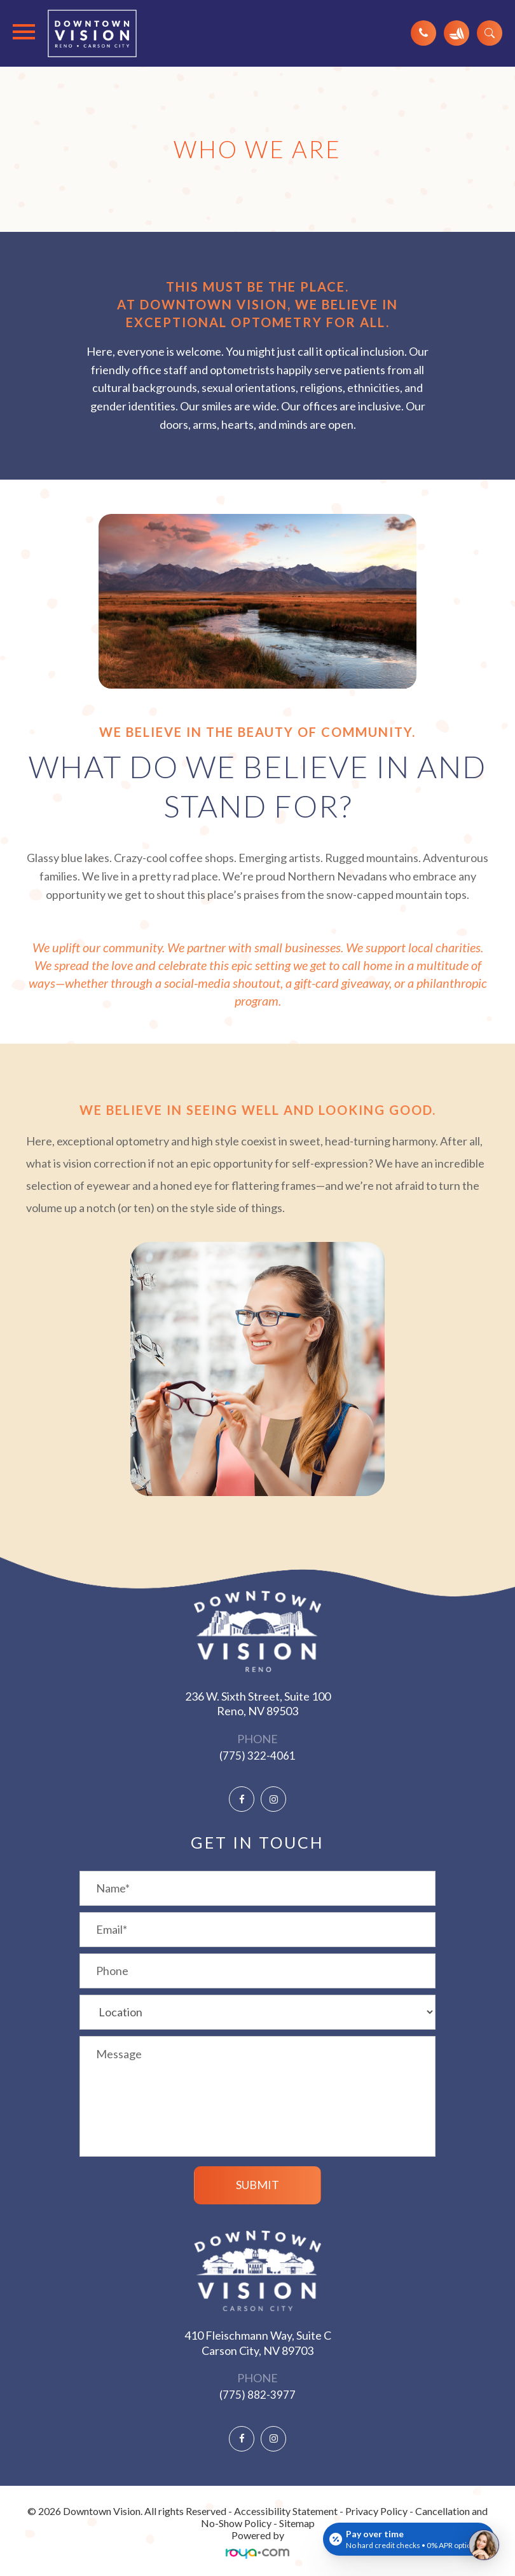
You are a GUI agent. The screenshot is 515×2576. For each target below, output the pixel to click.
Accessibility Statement (286, 2511)
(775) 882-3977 (257, 2394)
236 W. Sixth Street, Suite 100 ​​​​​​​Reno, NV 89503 (258, 1703)
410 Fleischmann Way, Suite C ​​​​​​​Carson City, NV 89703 (257, 2342)
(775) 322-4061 (257, 1755)
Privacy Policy (376, 2511)
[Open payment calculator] (409, 2539)
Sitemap (297, 2523)
